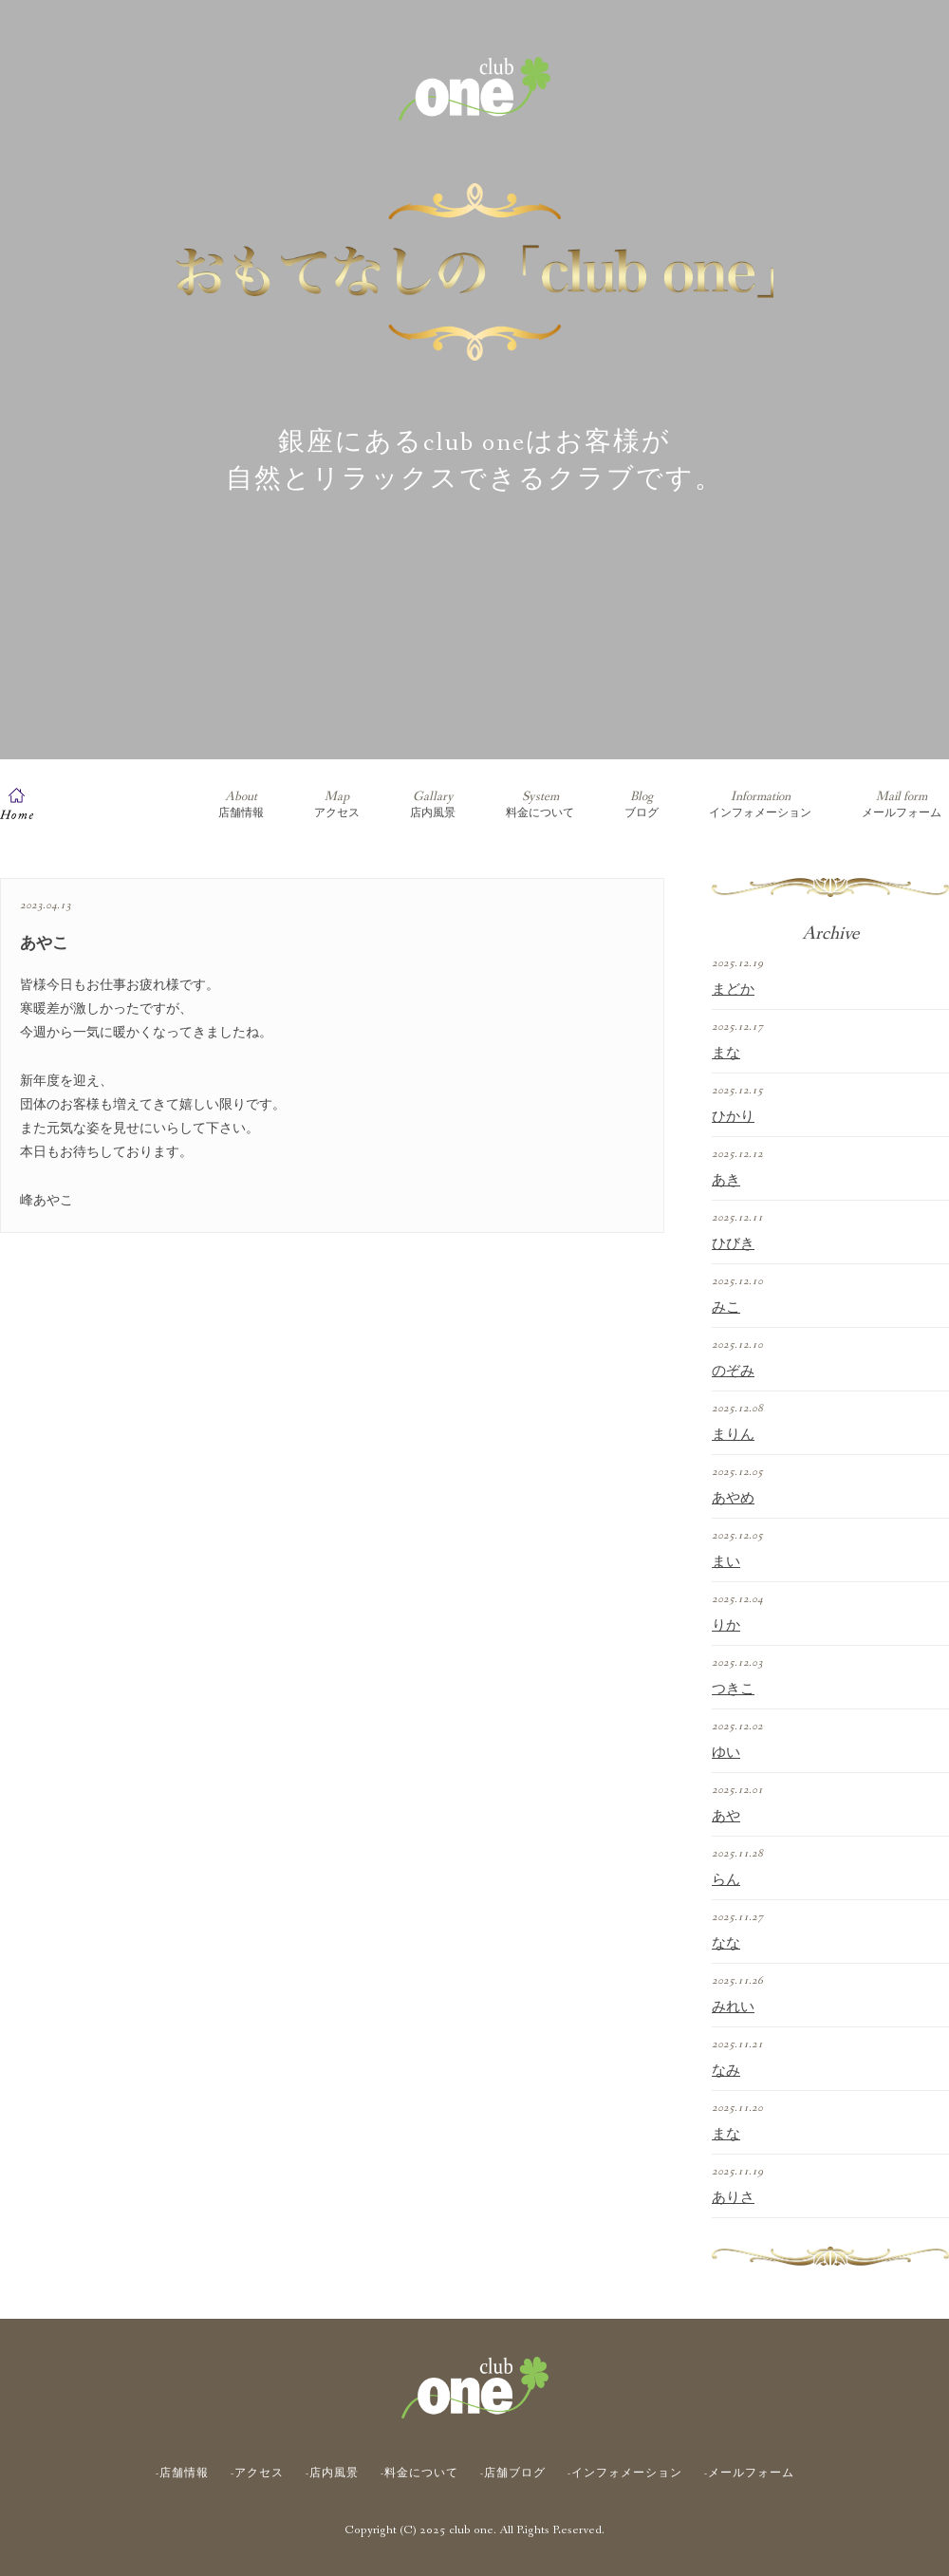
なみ (726, 2071)
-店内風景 (332, 2473)
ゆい (726, 1753)
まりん (733, 1435)
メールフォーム (901, 804)
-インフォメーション (625, 2473)
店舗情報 (241, 804)
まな (726, 1053)
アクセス (337, 804)
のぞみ (733, 1371)
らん (726, 1880)
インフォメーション (760, 804)
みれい (733, 2007)
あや (726, 1816)
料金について (540, 804)
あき (726, 1180)
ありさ (733, 2198)
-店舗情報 (182, 2473)
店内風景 (433, 804)
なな (726, 1943)
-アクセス (257, 2473)
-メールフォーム (749, 2473)
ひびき (733, 1244)
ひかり (733, 1117)
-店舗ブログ (513, 2473)
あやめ (733, 1498)
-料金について (419, 2473)
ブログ (641, 804)
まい (726, 1562)
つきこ (733, 1689)
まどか (733, 989)
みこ (726, 1307)
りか (726, 1625)
